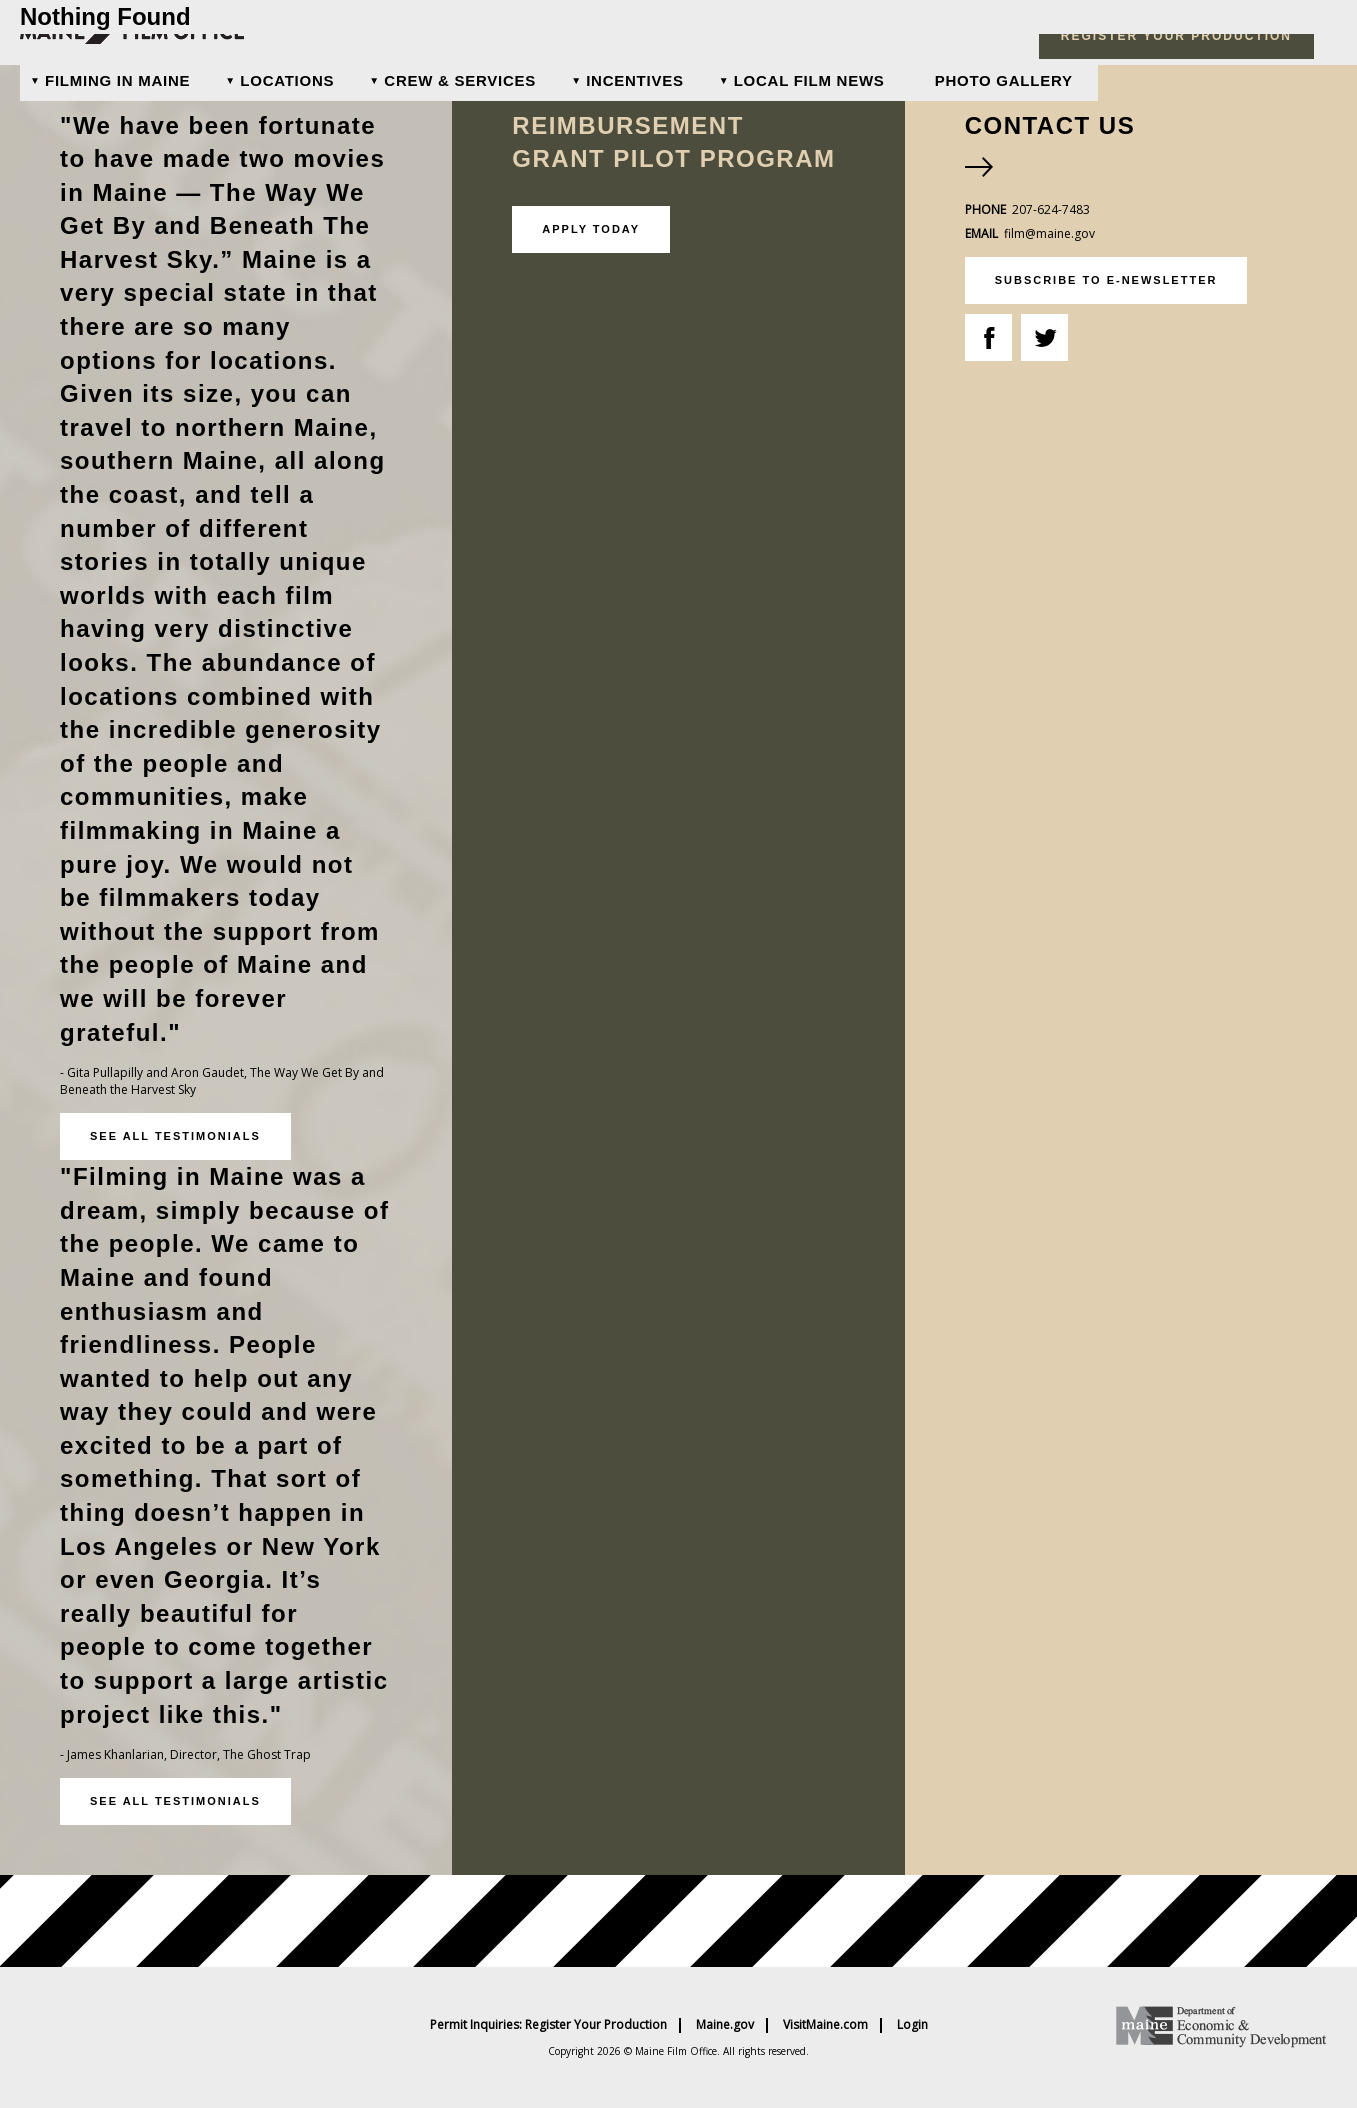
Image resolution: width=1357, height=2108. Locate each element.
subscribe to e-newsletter (1106, 280)
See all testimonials (175, 1136)
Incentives (635, 80)
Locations (287, 80)
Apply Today (591, 229)
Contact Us (1050, 125)
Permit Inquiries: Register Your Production (548, 2025)
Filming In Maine (117, 80)
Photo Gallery (1004, 80)
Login (912, 2025)
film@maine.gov (1049, 233)
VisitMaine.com (825, 2025)
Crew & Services (460, 80)
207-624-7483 (1051, 209)
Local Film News (809, 80)
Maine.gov (725, 2025)
